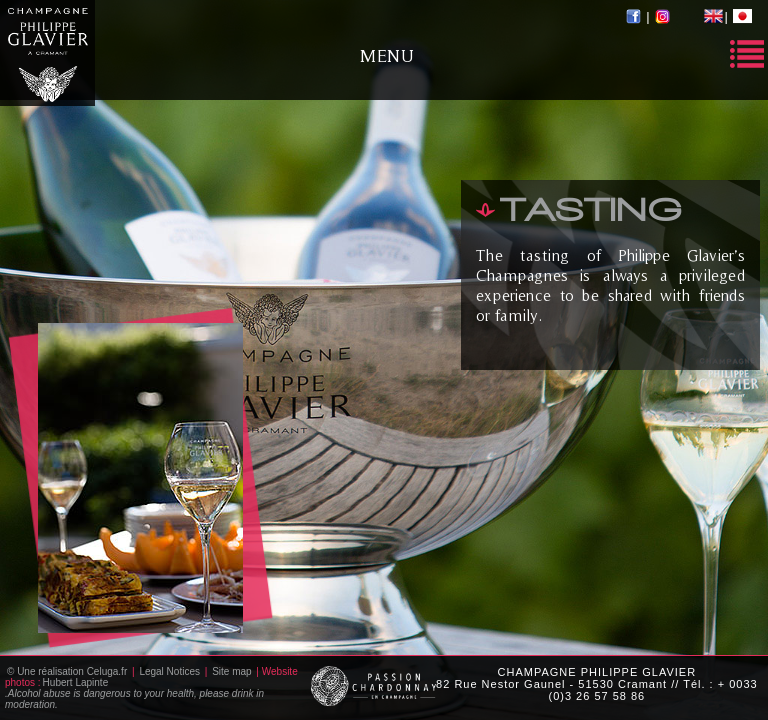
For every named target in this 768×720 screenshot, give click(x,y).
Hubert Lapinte (76, 682)
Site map (231, 671)
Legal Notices (169, 671)
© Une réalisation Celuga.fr (67, 671)
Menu (387, 55)
